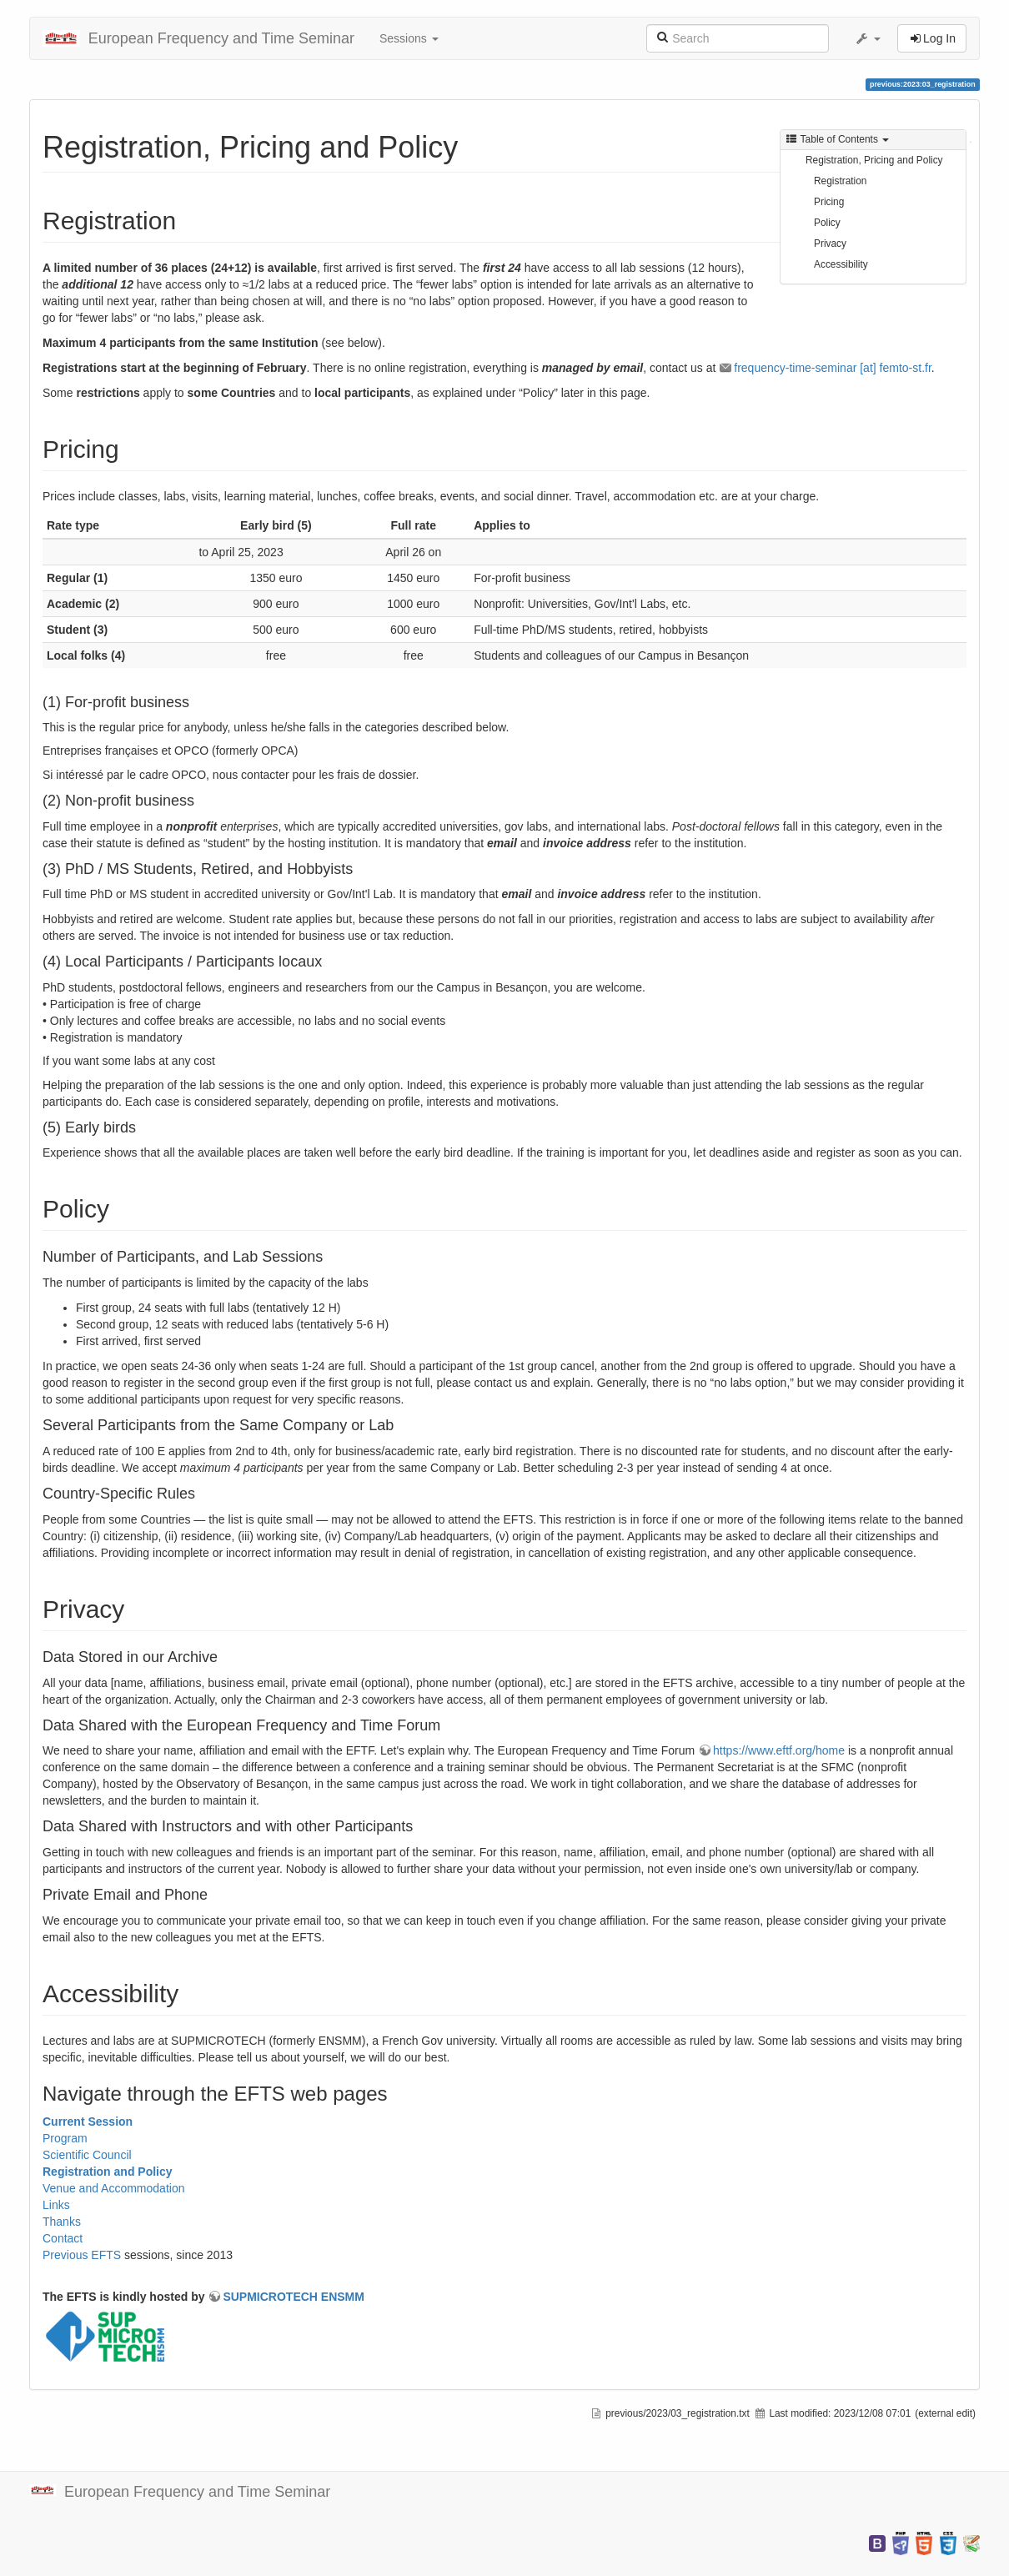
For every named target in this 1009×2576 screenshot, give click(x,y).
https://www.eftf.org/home (779, 1750)
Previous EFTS (82, 2255)
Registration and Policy (108, 2171)
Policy (827, 222)
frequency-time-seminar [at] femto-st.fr (832, 367)
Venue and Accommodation (113, 2188)
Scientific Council (87, 2155)
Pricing (829, 202)
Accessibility (841, 264)
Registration (840, 181)
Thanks (62, 2221)
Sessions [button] (409, 38)
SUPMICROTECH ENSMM (293, 2296)
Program (65, 2138)
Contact (63, 2238)
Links (56, 2205)
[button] (867, 38)
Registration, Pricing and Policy (874, 160)
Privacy (830, 243)
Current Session (88, 2121)
